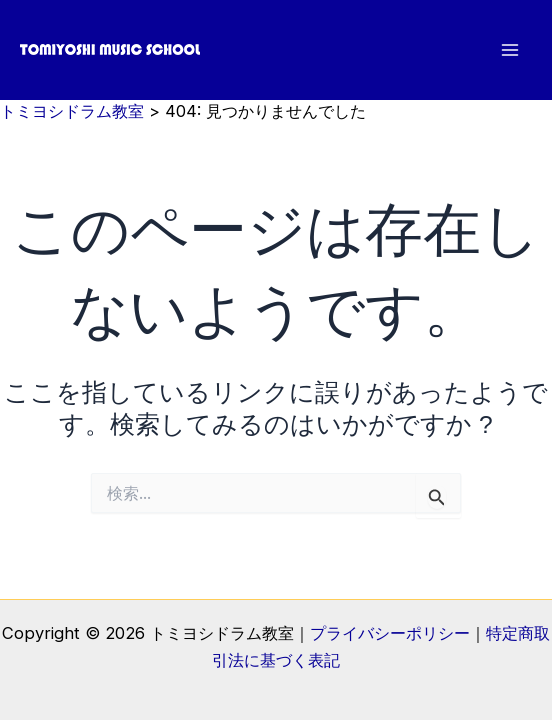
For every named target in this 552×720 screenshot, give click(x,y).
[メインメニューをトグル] (509, 50)
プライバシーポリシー (390, 633)
